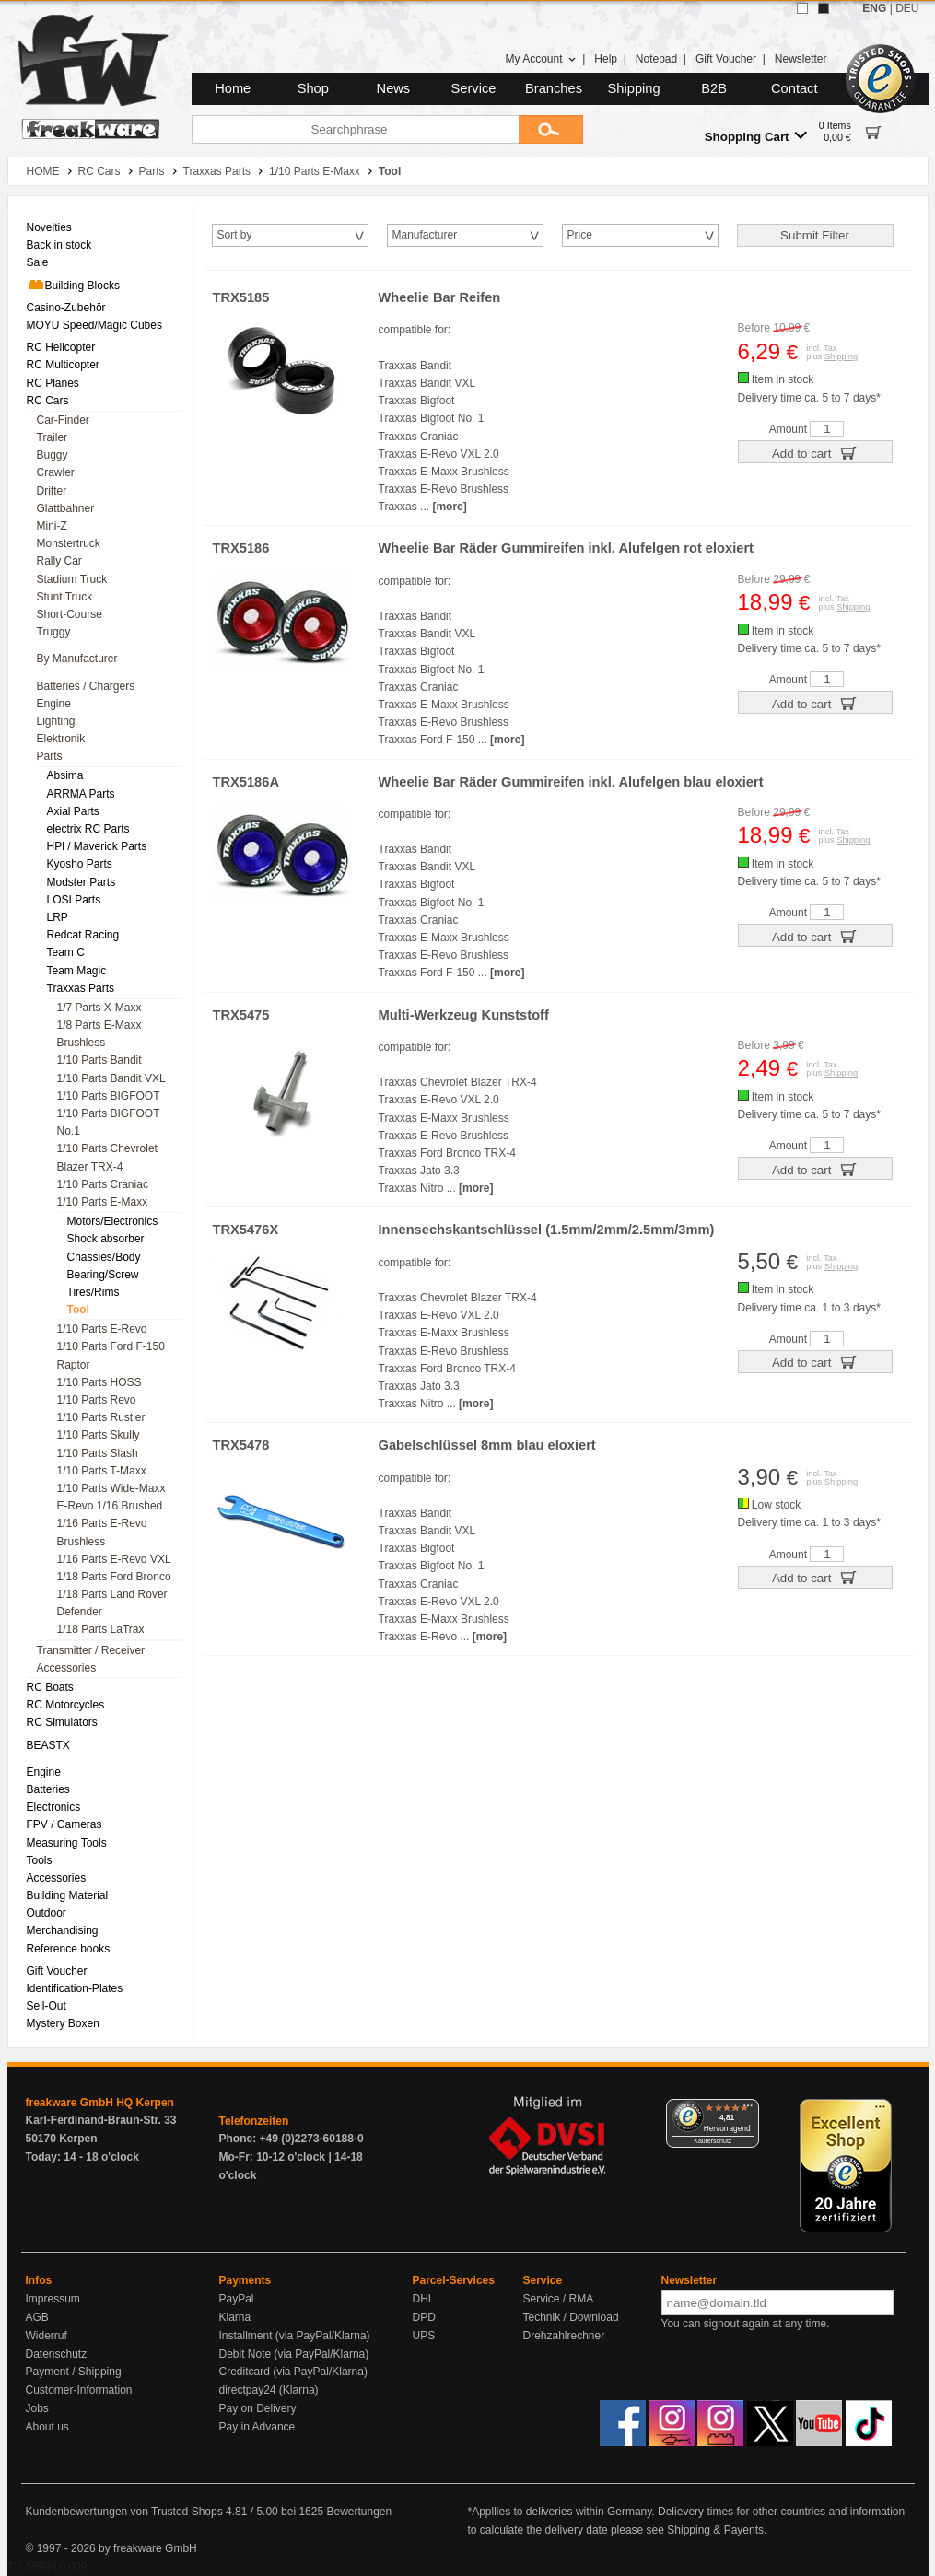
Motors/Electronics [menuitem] (112, 1221)
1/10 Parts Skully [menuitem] (98, 1434)
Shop (313, 88)
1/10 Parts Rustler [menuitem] (101, 1417)
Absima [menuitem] (65, 775)
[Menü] (748, 2110)
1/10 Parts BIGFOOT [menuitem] (108, 1096)
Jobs (37, 2408)
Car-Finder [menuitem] (63, 420)
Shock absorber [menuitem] (106, 1238)
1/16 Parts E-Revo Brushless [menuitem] (102, 1532)
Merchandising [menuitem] (63, 1930)
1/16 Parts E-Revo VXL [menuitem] (114, 1559)
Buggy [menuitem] (52, 455)
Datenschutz (57, 2354)
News (394, 88)
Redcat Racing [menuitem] (83, 934)
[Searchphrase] (355, 129)
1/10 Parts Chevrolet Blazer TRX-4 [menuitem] (107, 1157)
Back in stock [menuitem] (59, 245)
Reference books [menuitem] (69, 1948)
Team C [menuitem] (66, 952)
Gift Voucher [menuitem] (57, 1970)
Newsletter (801, 58)
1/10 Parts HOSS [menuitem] (99, 1382)
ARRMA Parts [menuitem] (81, 793)
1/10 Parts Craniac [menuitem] (102, 1184)
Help (605, 58)
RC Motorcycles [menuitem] (66, 1704)
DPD (424, 2317)
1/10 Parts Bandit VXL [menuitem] (111, 1078)
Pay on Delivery (258, 2408)
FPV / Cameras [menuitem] (64, 1824)
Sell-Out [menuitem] (46, 2005)
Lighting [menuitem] (56, 721)
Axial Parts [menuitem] (73, 811)
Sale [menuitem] (38, 262)
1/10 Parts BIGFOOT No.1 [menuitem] (108, 1122)
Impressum (53, 2298)
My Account (540, 58)
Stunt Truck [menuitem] (65, 596)
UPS (424, 2335)
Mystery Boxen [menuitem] (63, 2023)
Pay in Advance (257, 2426)
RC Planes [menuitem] (53, 383)
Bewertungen (359, 2511)
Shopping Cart (756, 136)
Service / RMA (558, 2298)
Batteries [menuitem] (48, 1789)
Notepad (656, 58)
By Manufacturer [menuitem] (77, 658)
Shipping (634, 88)
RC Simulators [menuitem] (62, 1722)
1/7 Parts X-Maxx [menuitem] (99, 1007)
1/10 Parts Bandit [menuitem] (99, 1060)
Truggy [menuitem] (54, 631)
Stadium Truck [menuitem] (72, 579)
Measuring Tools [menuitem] (67, 1842)
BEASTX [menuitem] (48, 1745)
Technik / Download (571, 2317)
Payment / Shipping (74, 2371)
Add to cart (815, 452)
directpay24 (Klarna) (269, 2390)
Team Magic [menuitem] (77, 970)
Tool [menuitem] (78, 1309)
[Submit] (551, 129)
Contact (794, 88)
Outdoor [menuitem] (46, 1912)
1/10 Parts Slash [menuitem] (97, 1453)
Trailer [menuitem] (52, 437)
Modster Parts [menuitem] (81, 882)
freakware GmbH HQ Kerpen (100, 2102)
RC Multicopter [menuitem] (63, 364)
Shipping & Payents (715, 2530)
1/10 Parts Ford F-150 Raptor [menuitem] (111, 1355)
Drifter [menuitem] (52, 490)
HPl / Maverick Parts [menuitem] (97, 846)
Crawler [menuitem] (56, 472)
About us (47, 2426)
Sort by (234, 234)
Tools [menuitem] (40, 1860)
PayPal (236, 2298)
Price (579, 234)
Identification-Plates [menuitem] (75, 1988)
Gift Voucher (725, 58)
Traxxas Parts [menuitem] (81, 988)
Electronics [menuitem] (54, 1807)
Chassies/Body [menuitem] (104, 1257)
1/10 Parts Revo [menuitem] (96, 1399)
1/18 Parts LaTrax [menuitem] (101, 1629)
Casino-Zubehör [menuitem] (66, 307)
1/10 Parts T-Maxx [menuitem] (101, 1470)
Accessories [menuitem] (67, 1667)
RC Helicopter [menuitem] (61, 347)
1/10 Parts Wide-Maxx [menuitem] (111, 1488)
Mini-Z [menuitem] (52, 525)
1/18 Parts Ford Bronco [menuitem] (114, 1576)
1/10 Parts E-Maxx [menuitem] (102, 1201)
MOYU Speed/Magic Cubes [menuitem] (94, 325)
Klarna (235, 2317)
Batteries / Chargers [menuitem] (86, 686)
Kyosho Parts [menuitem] (79, 863)
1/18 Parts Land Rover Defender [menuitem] (112, 1603)
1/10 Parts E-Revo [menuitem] (102, 1329)
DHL (424, 2298)
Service (474, 88)
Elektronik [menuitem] (61, 738)
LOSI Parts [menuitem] (74, 899)
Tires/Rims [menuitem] (93, 1292)
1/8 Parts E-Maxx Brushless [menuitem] (99, 1034)
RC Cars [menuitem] (48, 400)
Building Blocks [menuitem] (73, 284)
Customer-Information (79, 2390)
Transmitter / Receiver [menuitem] (91, 1650)
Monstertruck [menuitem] (68, 543)
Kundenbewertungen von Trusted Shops (124, 2511)
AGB (37, 2317)
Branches (553, 88)
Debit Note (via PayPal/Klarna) (294, 2354)
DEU (906, 8)
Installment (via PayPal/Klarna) (294, 2335)
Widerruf (46, 2335)
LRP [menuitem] (57, 917)
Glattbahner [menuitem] (66, 508)
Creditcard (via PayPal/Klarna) (293, 2371)
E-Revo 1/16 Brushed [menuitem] (110, 1505)
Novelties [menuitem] (49, 227)
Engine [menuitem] (54, 703)
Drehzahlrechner (564, 2335)
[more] (449, 506)
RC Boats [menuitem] (50, 1687)
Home (233, 88)
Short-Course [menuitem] (69, 614)
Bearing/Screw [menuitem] (103, 1274)
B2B (714, 88)
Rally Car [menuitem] (59, 560)
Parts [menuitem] (50, 756)
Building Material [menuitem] (68, 1895)
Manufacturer (425, 234)
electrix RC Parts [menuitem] (88, 828)
